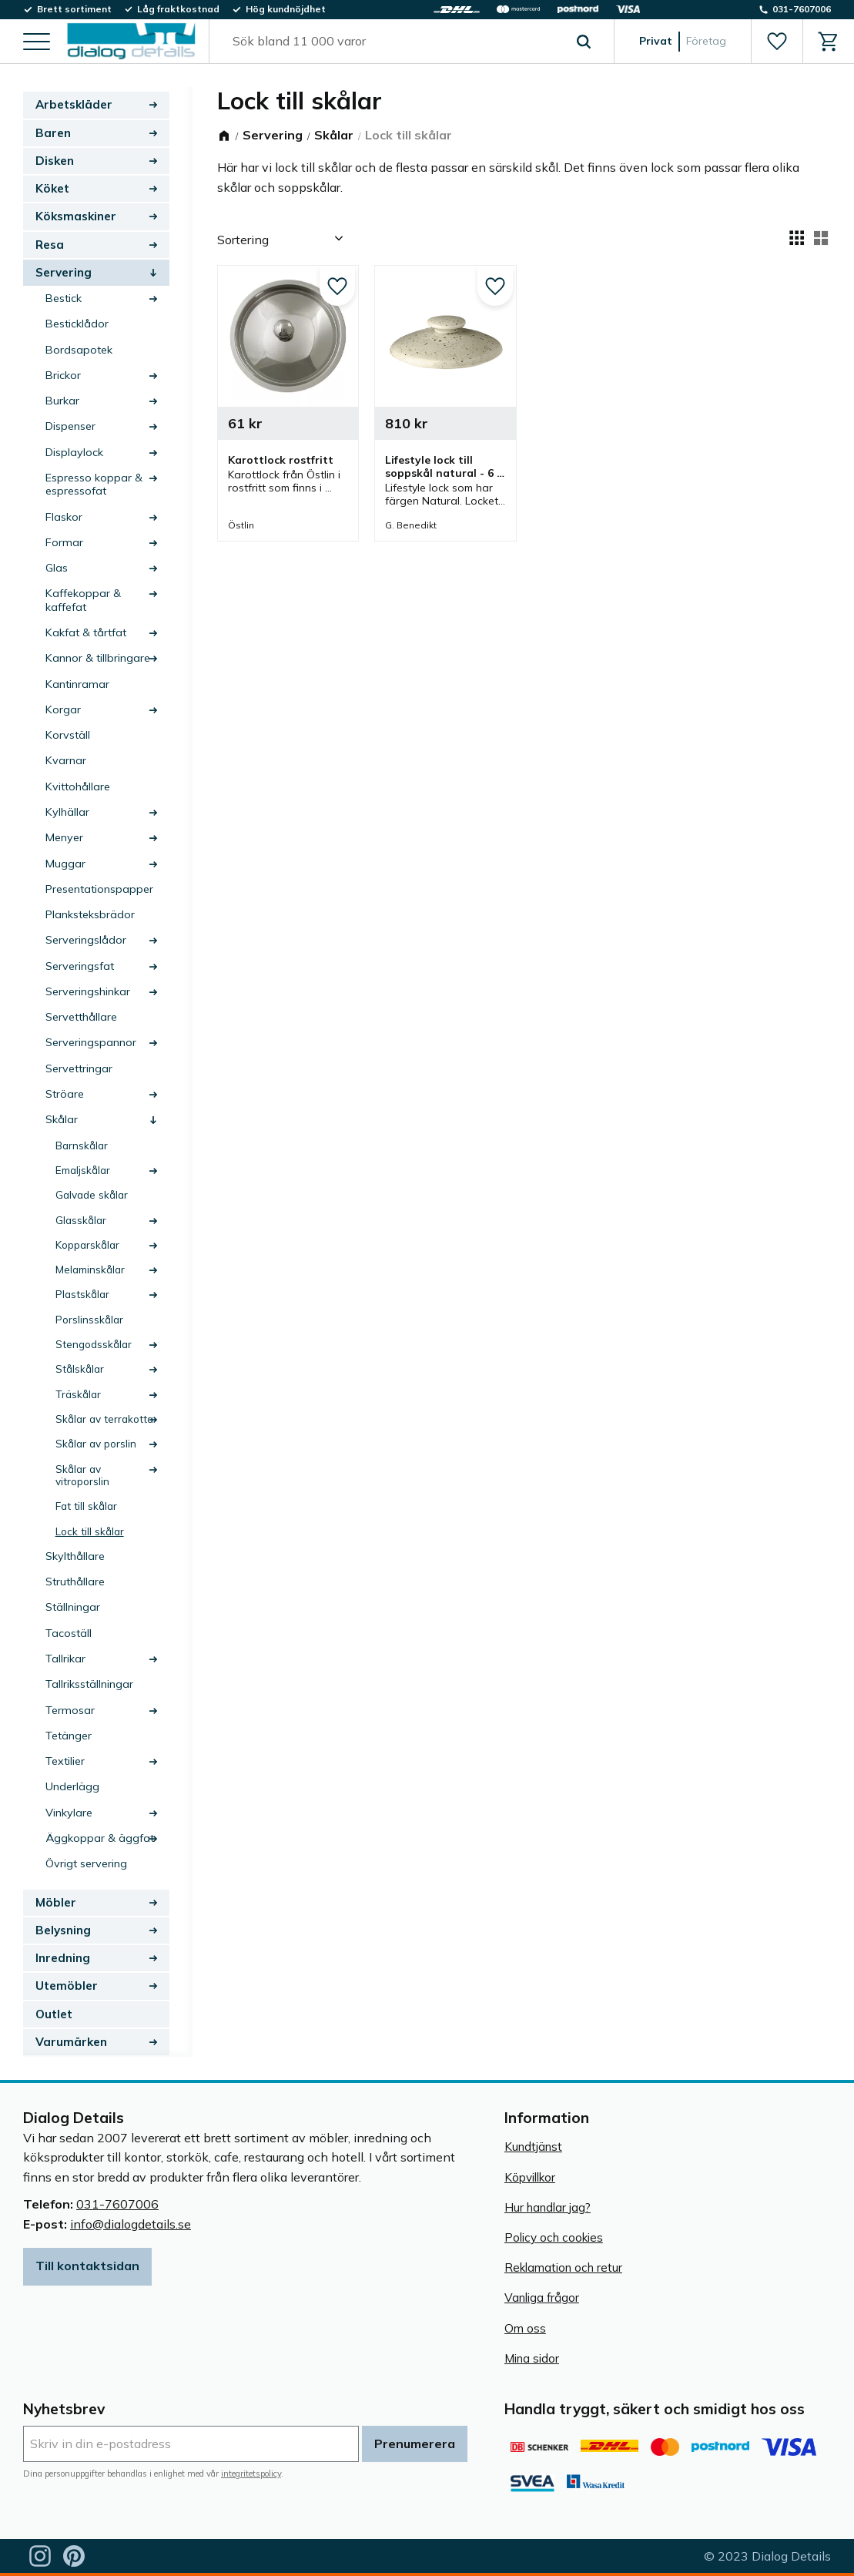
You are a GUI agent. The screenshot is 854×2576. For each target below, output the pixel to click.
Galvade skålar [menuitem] (91, 1194)
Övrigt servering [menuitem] (86, 1863)
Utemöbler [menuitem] (66, 1985)
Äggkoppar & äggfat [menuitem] (99, 1838)
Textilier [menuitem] (65, 1761)
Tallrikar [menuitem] (65, 1658)
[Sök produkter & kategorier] (394, 41)
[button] (36, 42)
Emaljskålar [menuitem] (82, 1169)
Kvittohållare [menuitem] (77, 786)
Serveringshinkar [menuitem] (87, 991)
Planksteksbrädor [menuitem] (90, 914)
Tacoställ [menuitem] (68, 1633)
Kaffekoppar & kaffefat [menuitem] (83, 599)
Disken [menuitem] (54, 160)
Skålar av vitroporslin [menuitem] (82, 1475)
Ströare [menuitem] (64, 1094)
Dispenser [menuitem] (70, 426)
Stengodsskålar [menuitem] (93, 1343)
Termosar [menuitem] (70, 1710)
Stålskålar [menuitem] (79, 1368)
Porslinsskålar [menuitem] (89, 1319)
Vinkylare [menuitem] (68, 1813)
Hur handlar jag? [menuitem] (547, 2207)
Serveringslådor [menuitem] (85, 940)
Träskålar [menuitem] (78, 1393)
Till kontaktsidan (87, 2265)
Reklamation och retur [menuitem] (563, 2267)
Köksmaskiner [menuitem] (75, 216)
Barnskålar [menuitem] (81, 1145)
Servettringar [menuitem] (78, 1068)
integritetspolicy (251, 2473)
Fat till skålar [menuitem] (86, 1505)
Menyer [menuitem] (64, 837)
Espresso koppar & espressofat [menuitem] (93, 484)
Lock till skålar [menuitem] (89, 1531)
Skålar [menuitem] (61, 1119)
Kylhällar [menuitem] (67, 812)
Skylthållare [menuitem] (75, 1556)
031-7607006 (117, 2204)
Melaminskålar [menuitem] (90, 1269)
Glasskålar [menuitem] (80, 1219)
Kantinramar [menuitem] (77, 684)
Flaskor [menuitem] (63, 517)
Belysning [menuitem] (63, 1930)
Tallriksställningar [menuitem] (89, 1684)
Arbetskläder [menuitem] (73, 104)
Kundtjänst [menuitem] (533, 2146)
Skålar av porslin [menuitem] (95, 1443)
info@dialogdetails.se (130, 2224)
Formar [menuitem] (64, 542)
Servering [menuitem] (63, 272)
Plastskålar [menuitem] (82, 1293)
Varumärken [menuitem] (71, 2041)
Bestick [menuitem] (63, 298)
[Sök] (583, 41)
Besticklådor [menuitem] (77, 323)
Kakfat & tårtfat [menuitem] (85, 632)
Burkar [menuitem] (62, 401)
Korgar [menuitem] (63, 709)
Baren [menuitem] (53, 133)
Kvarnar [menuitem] (65, 760)
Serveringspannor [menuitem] (90, 1042)
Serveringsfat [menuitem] (79, 966)
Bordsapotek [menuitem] (78, 350)
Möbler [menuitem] (55, 1902)
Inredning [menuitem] (62, 1957)
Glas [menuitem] (56, 568)
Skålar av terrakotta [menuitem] (104, 1418)
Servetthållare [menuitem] (81, 1017)
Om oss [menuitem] (525, 2328)
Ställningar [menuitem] (72, 1607)
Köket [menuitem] (52, 188)
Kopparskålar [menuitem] (87, 1244)
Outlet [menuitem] (53, 2014)
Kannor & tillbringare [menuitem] (97, 658)
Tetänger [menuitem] (68, 1735)
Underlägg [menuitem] (72, 1786)
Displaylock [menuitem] (74, 452)
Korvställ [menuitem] (67, 735)
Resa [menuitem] (49, 244)
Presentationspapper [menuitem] (99, 889)
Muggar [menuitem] (65, 863)
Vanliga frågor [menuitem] (541, 2297)
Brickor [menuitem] (63, 375)
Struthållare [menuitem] (75, 1581)
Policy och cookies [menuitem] (553, 2237)
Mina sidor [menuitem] (531, 2358)
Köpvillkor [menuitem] (529, 2177)
